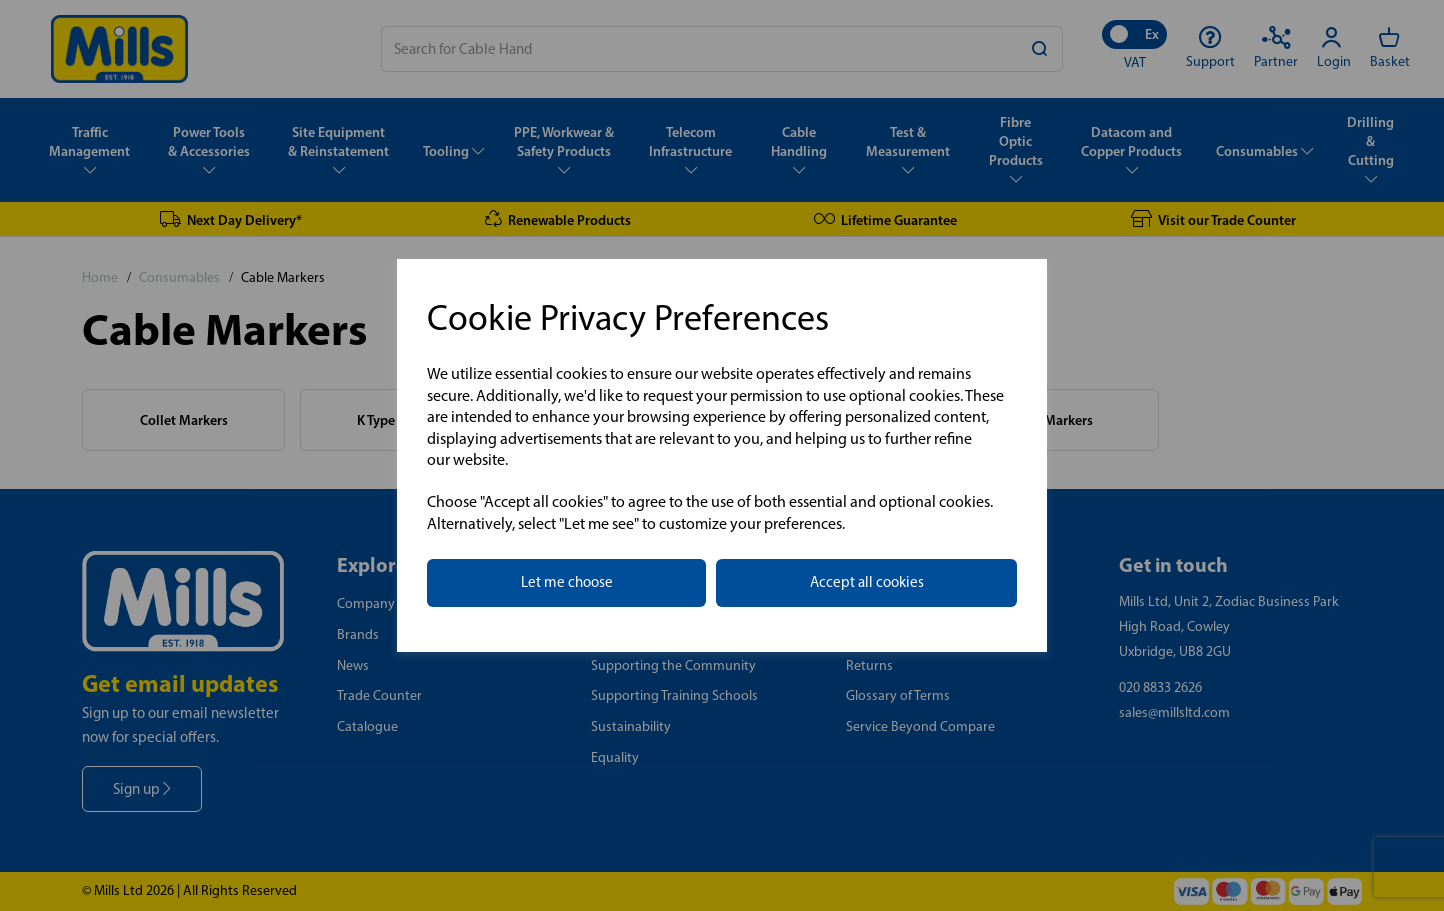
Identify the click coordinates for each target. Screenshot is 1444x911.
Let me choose (567, 582)
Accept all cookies (867, 582)
